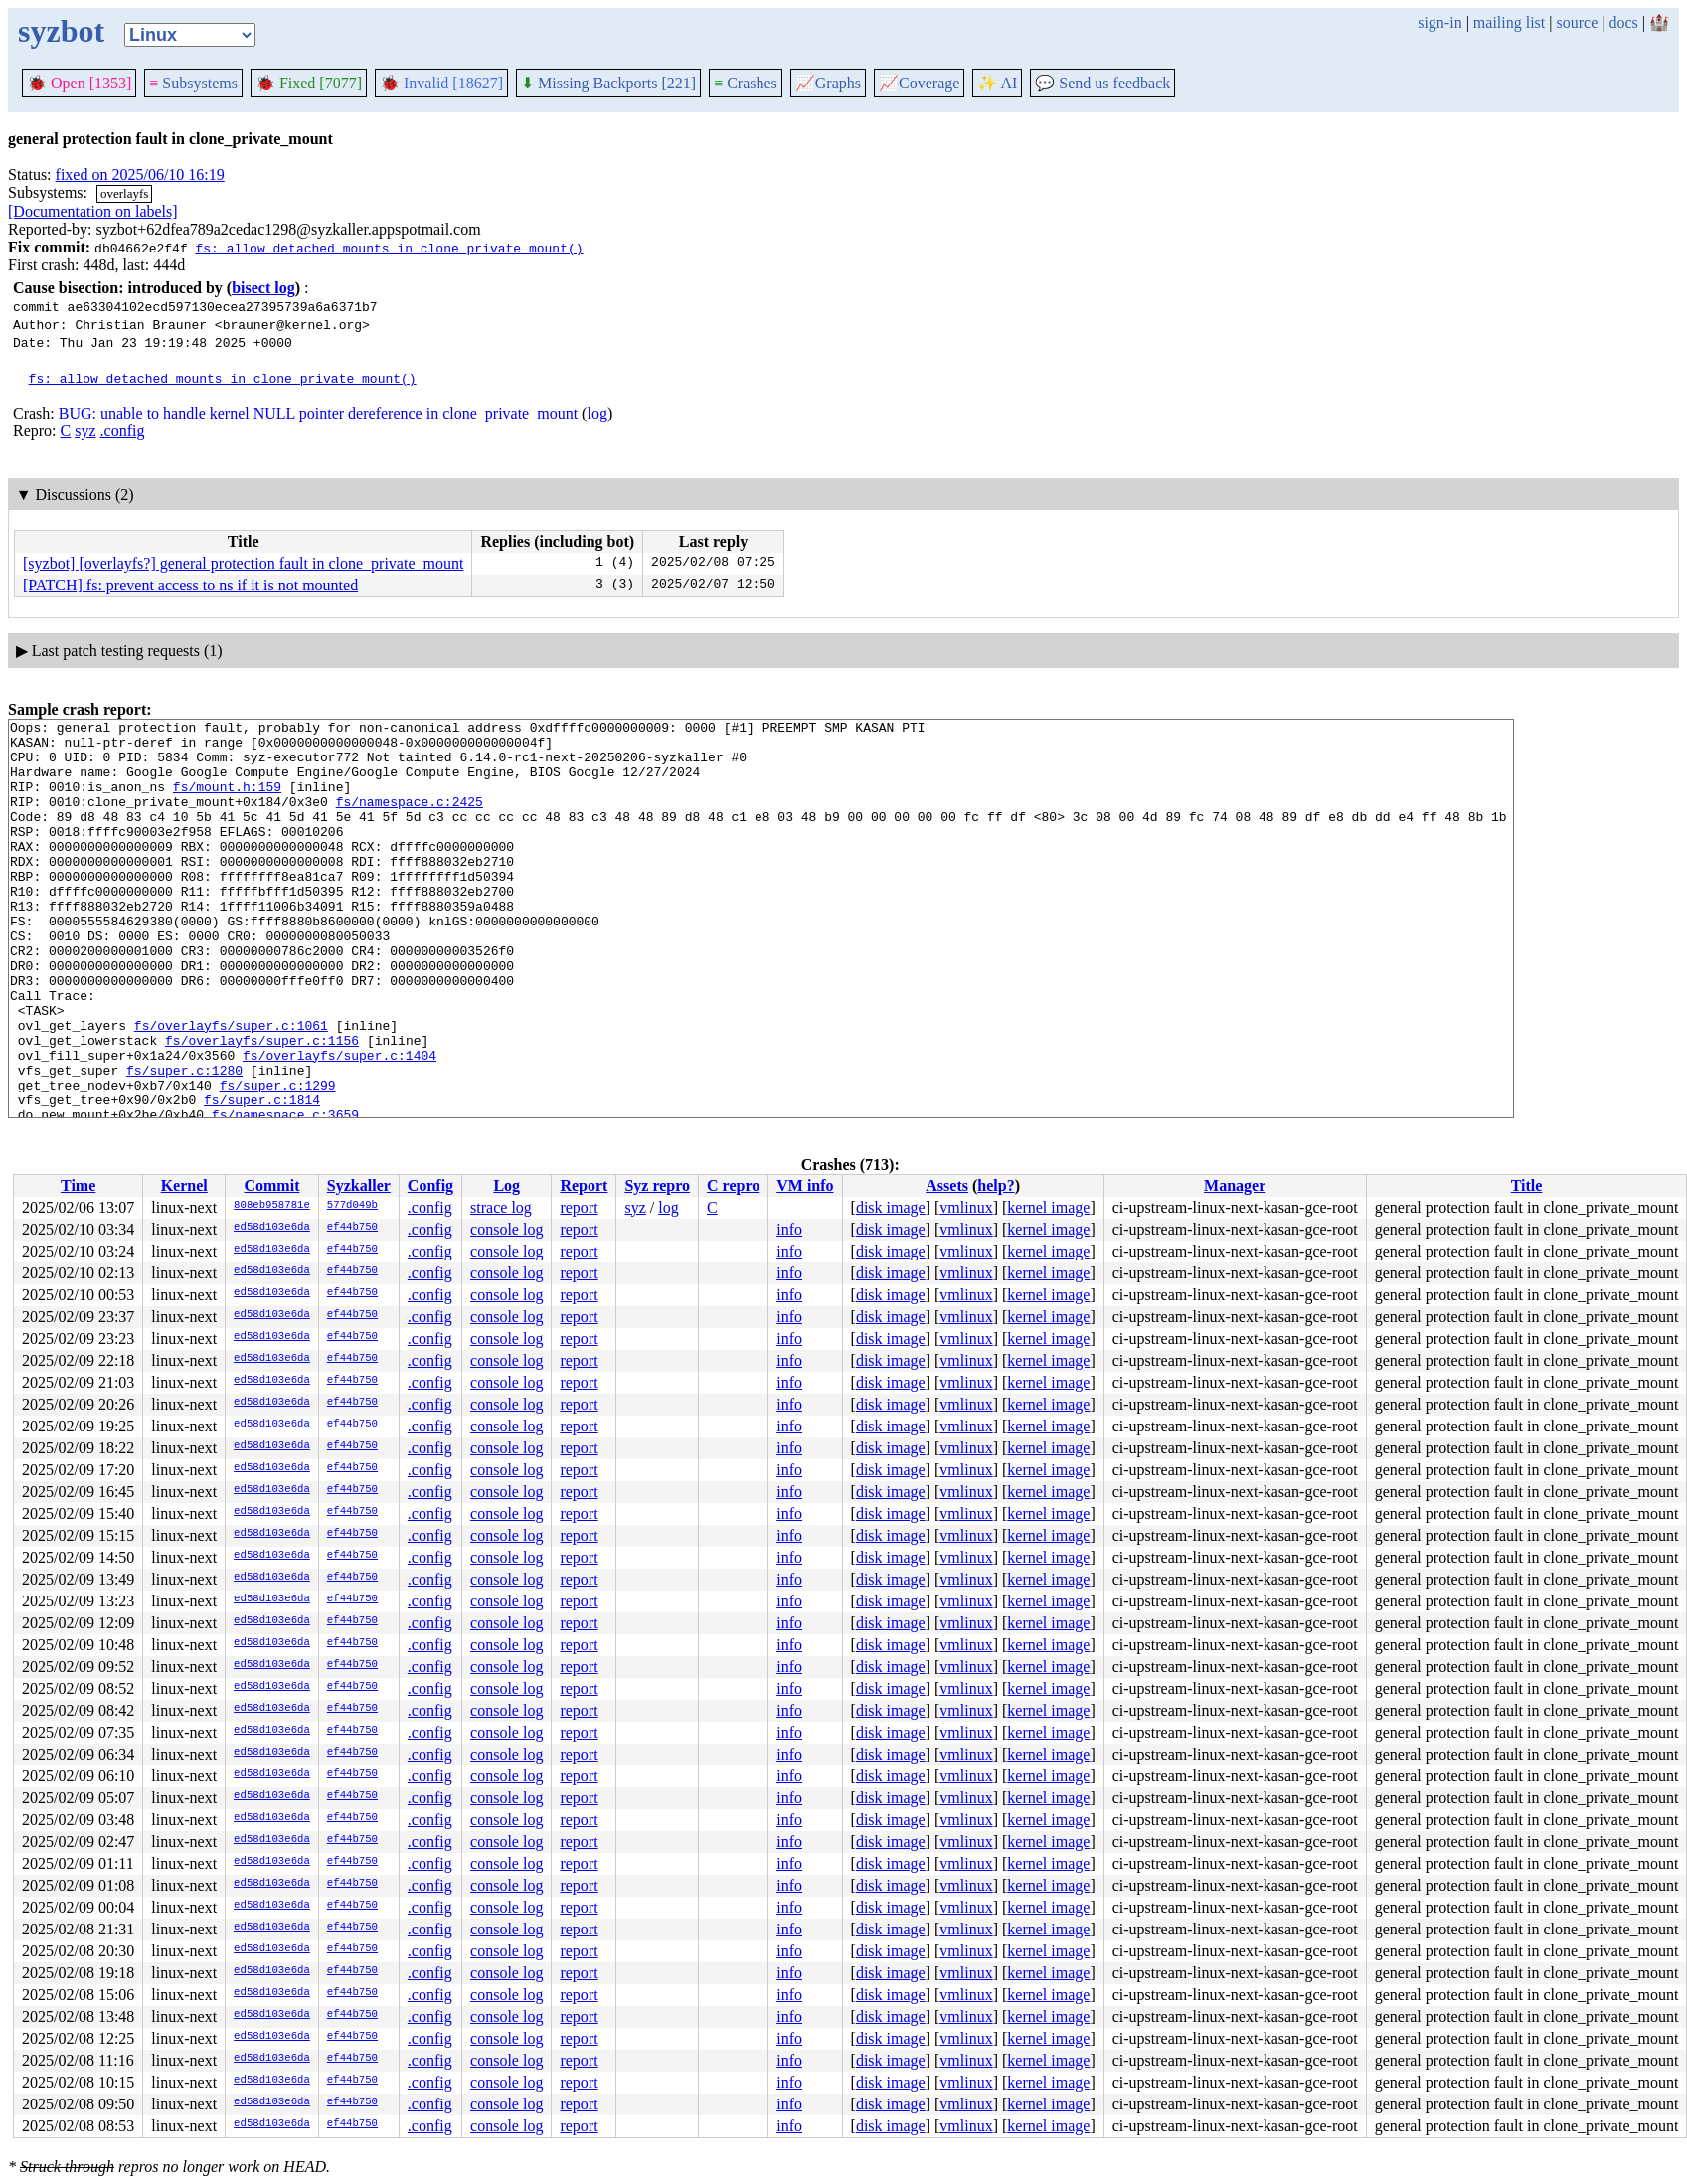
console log (506, 1229)
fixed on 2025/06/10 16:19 (140, 174)
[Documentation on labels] (93, 211)
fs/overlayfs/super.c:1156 (262, 1105)
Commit (271, 1185)
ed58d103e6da (272, 1228)
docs (1622, 22)
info (789, 1229)
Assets (947, 1185)
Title (1527, 1185)
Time (78, 1185)
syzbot (61, 31)
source (1578, 22)
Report (583, 1185)
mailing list (1509, 22)
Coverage (919, 83)
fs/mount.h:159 (227, 801)
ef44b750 (352, 1228)
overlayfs (124, 193)
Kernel (184, 1185)
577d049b (352, 1206)
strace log (501, 1207)
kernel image (1048, 1207)
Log (506, 1185)
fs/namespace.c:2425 (409, 819)
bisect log (263, 287)
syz (85, 430)
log (596, 413)
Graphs (828, 83)
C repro (733, 1185)
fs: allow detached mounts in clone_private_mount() (389, 247)
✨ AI (997, 83)
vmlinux (965, 1207)
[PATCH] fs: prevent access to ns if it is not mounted (190, 585)
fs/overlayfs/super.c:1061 (231, 1087)
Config (430, 1185)
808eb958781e (272, 1206)
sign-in (1439, 22)
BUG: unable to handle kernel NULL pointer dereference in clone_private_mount (318, 413)
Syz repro (657, 1185)
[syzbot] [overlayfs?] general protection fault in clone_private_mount (243, 563)
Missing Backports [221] (608, 83)
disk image (891, 1207)
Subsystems (193, 83)
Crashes (745, 83)
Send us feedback (1102, 83)
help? (995, 1185)
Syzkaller (359, 1185)
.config (122, 430)
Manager (1234, 1185)
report (578, 1207)
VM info (804, 1185)
